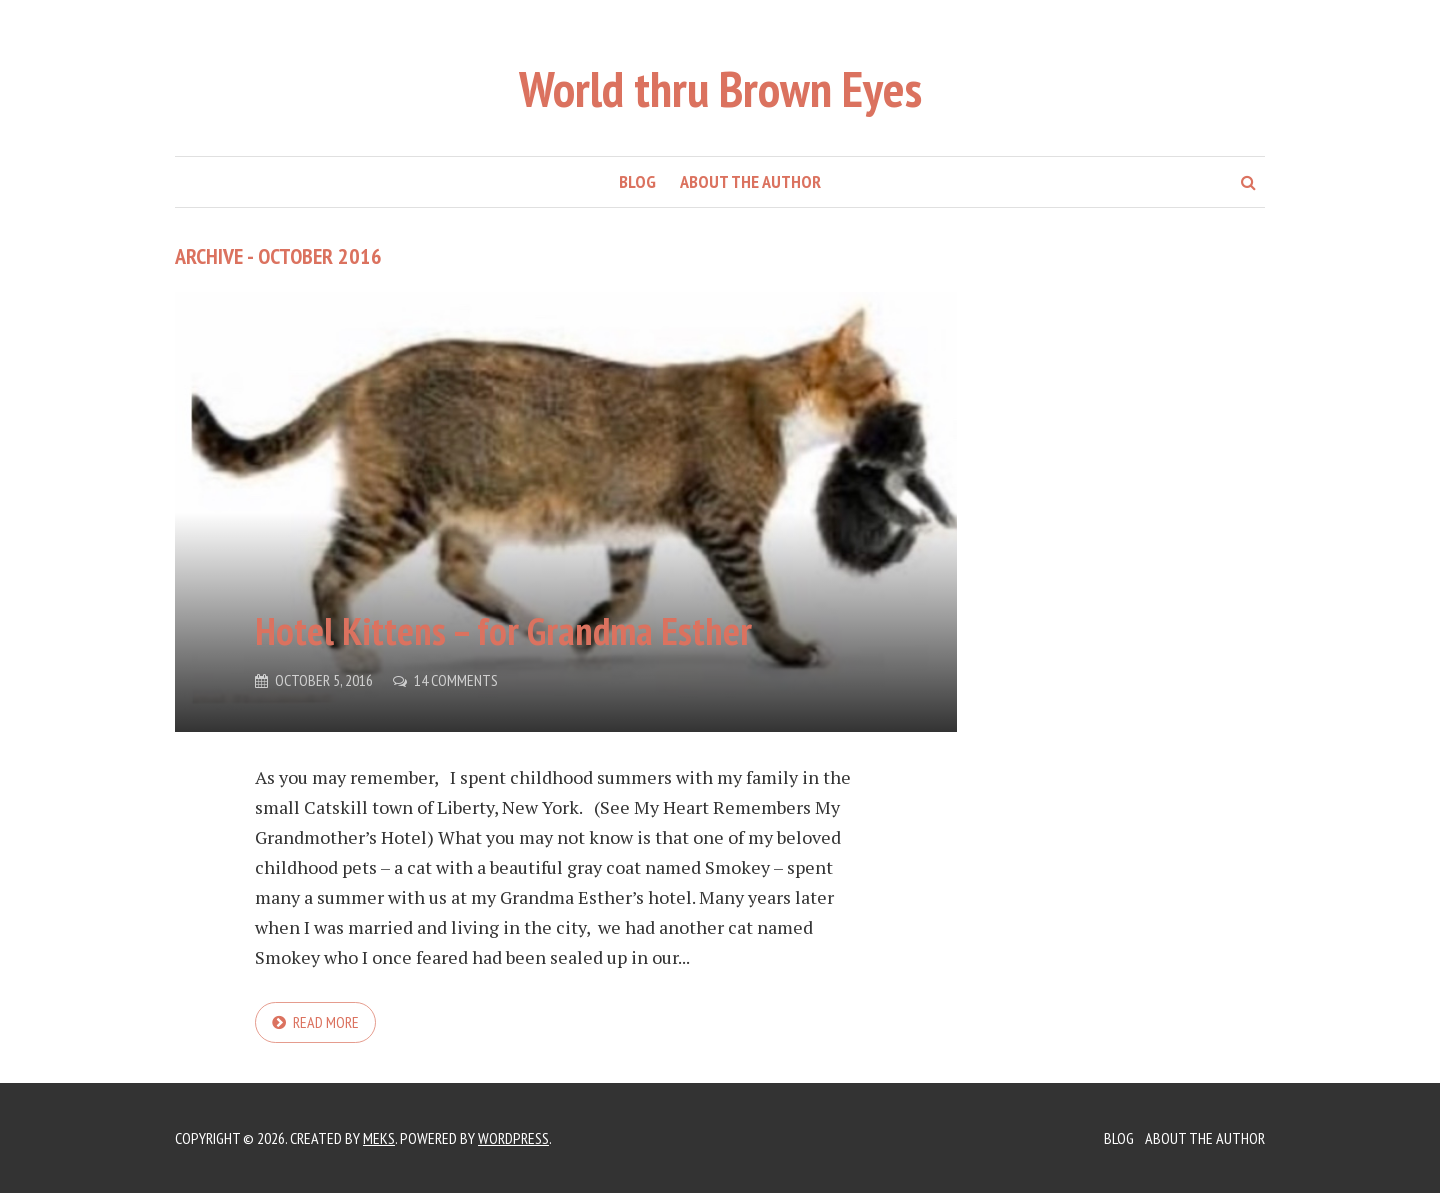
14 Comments (456, 680)
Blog (637, 181)
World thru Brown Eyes (720, 88)
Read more (326, 1022)
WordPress (513, 1138)
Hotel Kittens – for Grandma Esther (503, 630)
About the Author (750, 181)
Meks (379, 1138)
